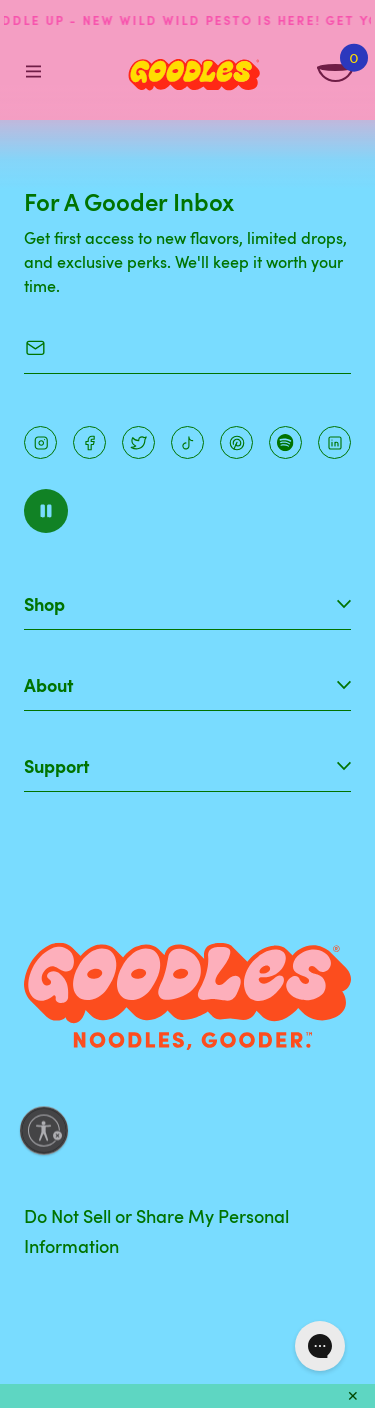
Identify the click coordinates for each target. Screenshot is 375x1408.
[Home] (194, 75)
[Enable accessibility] (44, 1131)
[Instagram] (40, 442)
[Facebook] (89, 442)
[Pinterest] (138, 442)
